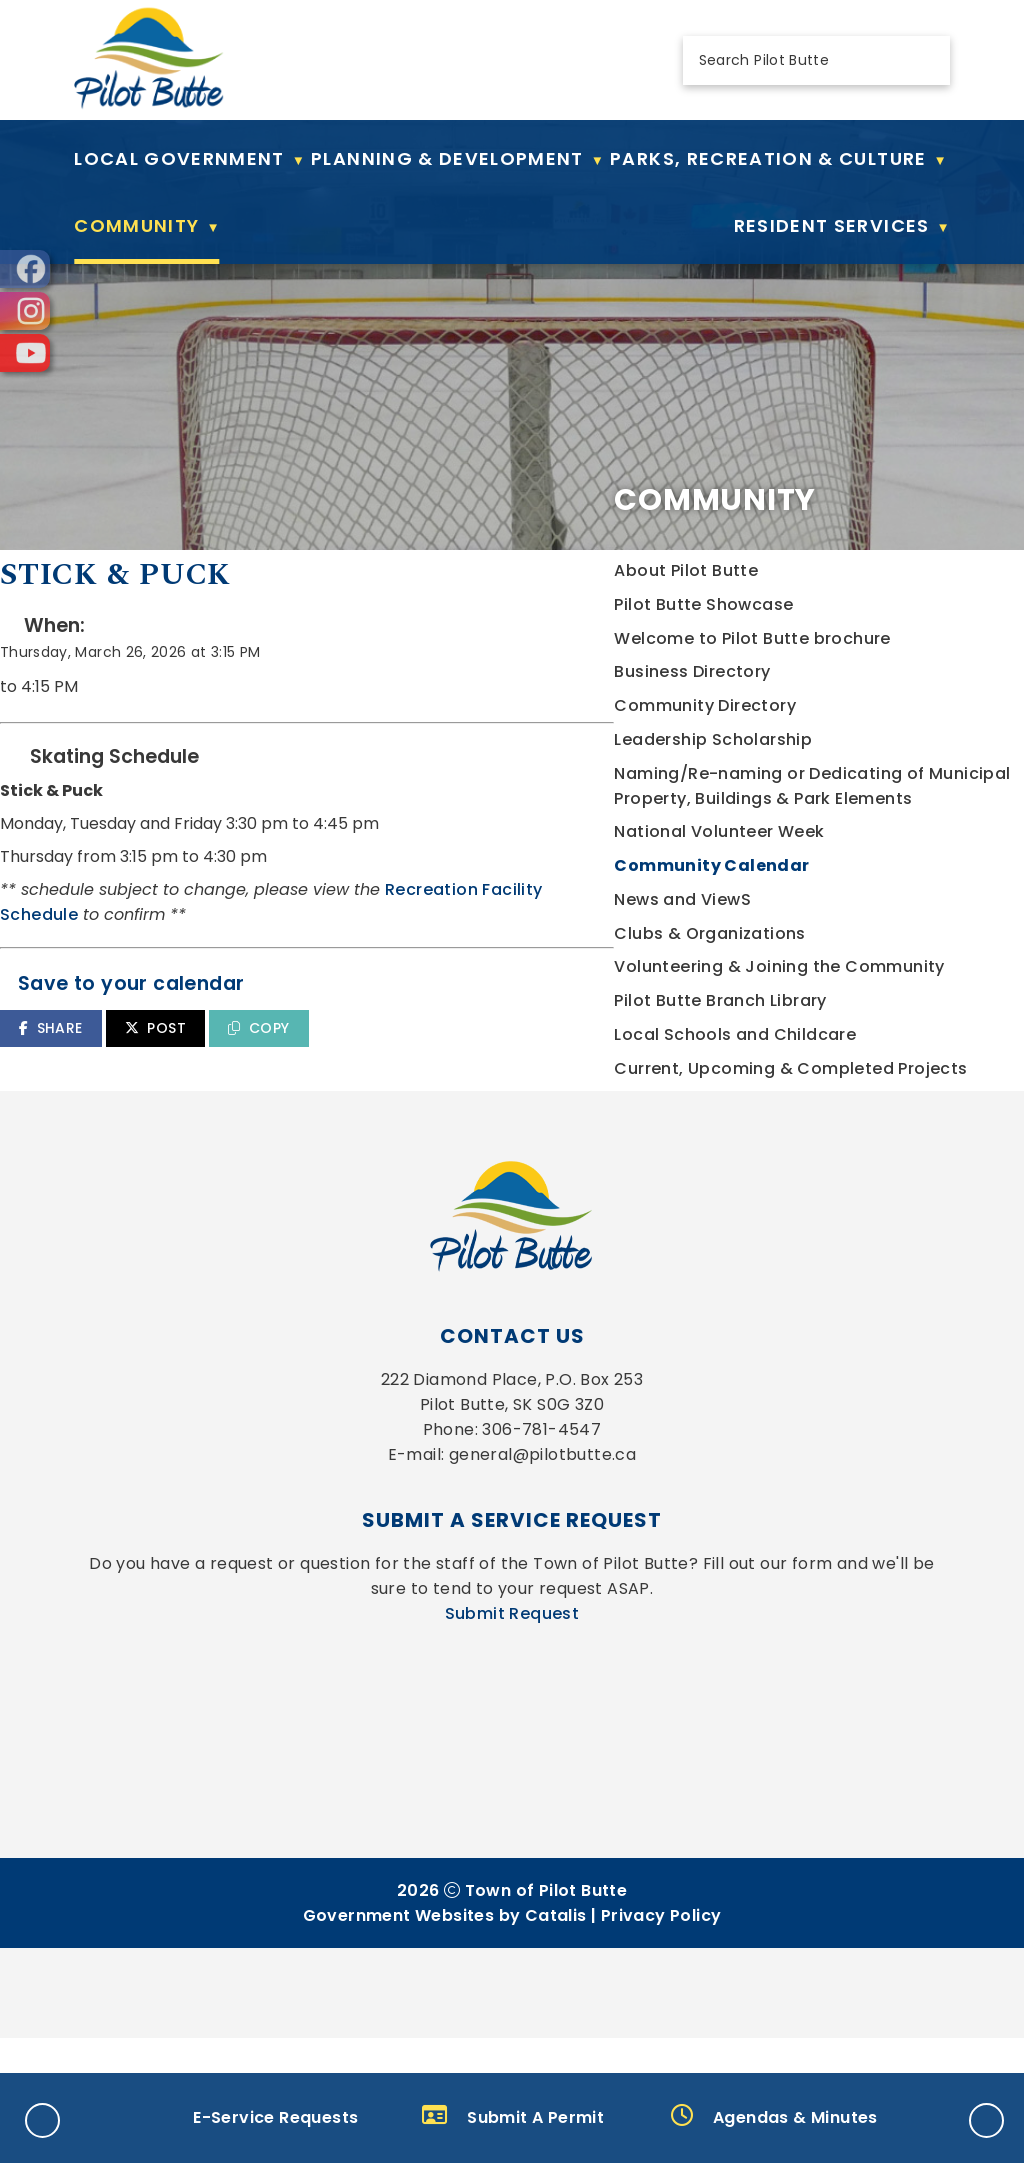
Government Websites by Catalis (445, 2040)
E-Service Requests (252, 2116)
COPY (718, 1068)
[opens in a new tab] (25, 269)
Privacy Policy (661, 2040)
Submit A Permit (513, 2116)
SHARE (510, 1068)
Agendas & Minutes (774, 2116)
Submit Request (512, 1738)
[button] (924, 60)
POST (615, 1068)
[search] (799, 60)
